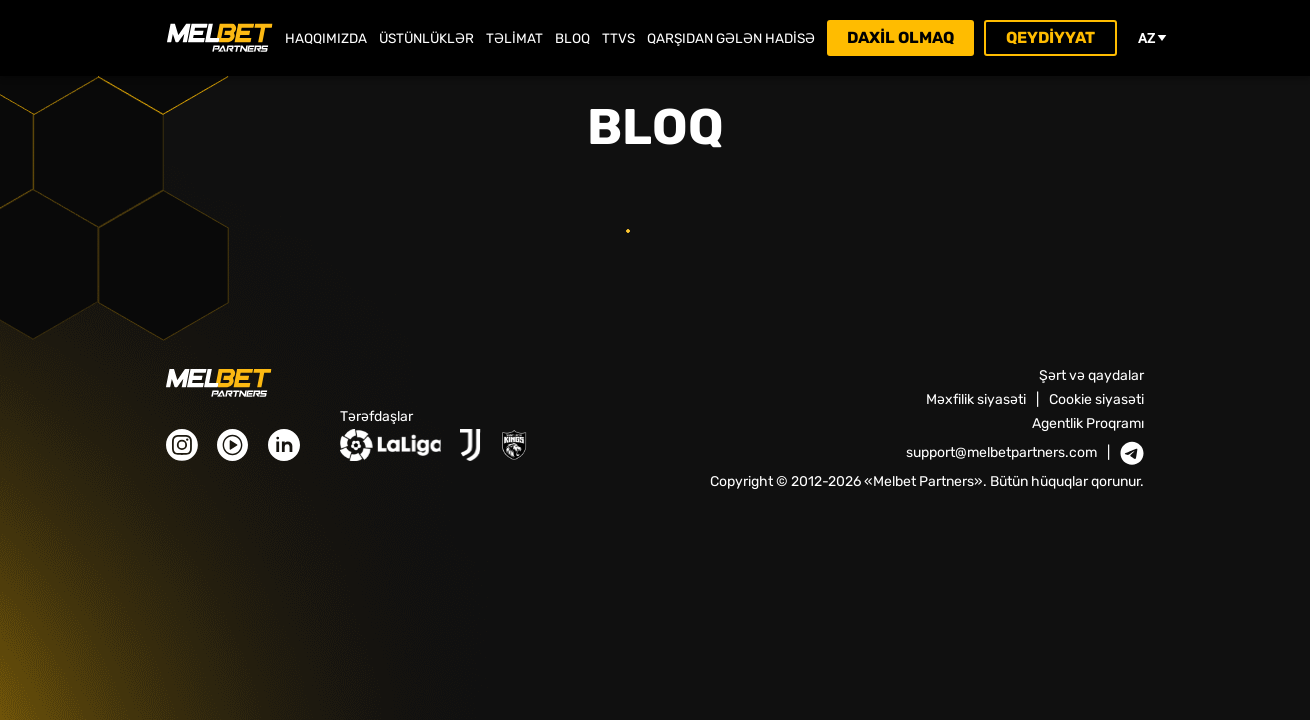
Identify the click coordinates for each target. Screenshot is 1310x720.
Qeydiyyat (1050, 37)
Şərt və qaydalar (1091, 375)
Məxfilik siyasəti (976, 399)
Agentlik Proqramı (1088, 423)
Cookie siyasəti (1096, 399)
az (1152, 38)
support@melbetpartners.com (1001, 453)
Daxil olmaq (900, 37)
